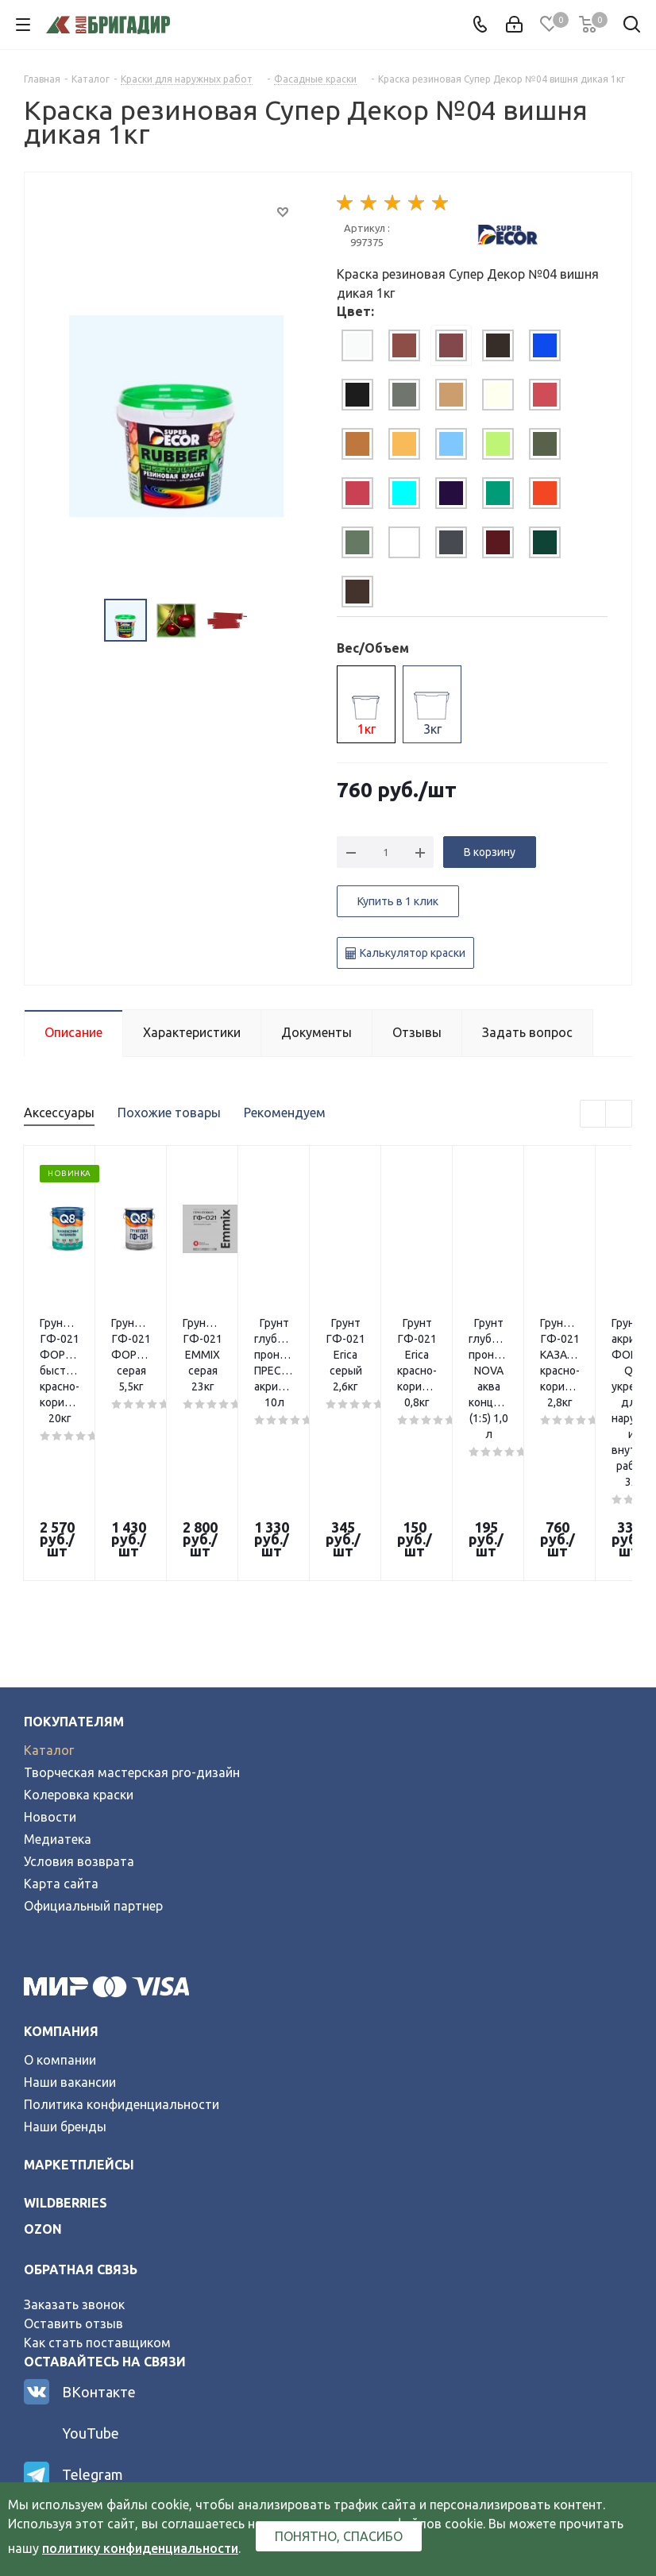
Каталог (49, 1599)
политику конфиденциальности (140, 2548)
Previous (594, 1114)
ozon (43, 2078)
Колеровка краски (78, 1644)
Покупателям (74, 1571)
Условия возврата (79, 1710)
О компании (60, 1909)
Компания (61, 1880)
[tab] (357, 345)
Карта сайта (61, 1733)
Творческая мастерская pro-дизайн (132, 1621)
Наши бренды (65, 1976)
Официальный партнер (93, 1755)
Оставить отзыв (73, 2172)
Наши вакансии (70, 1931)
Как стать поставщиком (97, 2192)
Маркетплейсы (79, 2014)
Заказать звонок (74, 2153)
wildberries (65, 2052)
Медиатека (57, 1688)
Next (619, 1114)
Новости (50, 1666)
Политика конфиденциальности (121, 1953)
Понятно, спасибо (339, 2536)
